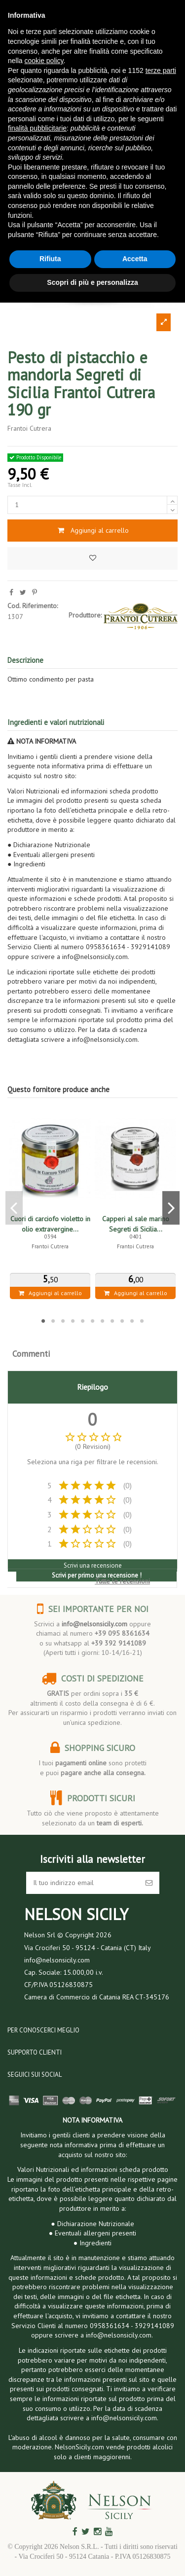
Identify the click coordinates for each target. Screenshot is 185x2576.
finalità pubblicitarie (37, 128)
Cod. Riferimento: (32, 605)
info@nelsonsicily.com (94, 1623)
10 (132, 1321)
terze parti (161, 70)
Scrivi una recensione (93, 1565)
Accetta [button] (135, 259)
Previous (14, 1208)
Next (171, 1208)
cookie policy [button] (43, 61)
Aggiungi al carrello (92, 530)
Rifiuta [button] (50, 259)
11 (142, 1321)
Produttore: (85, 615)
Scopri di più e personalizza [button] (92, 282)
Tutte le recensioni (122, 1581)
